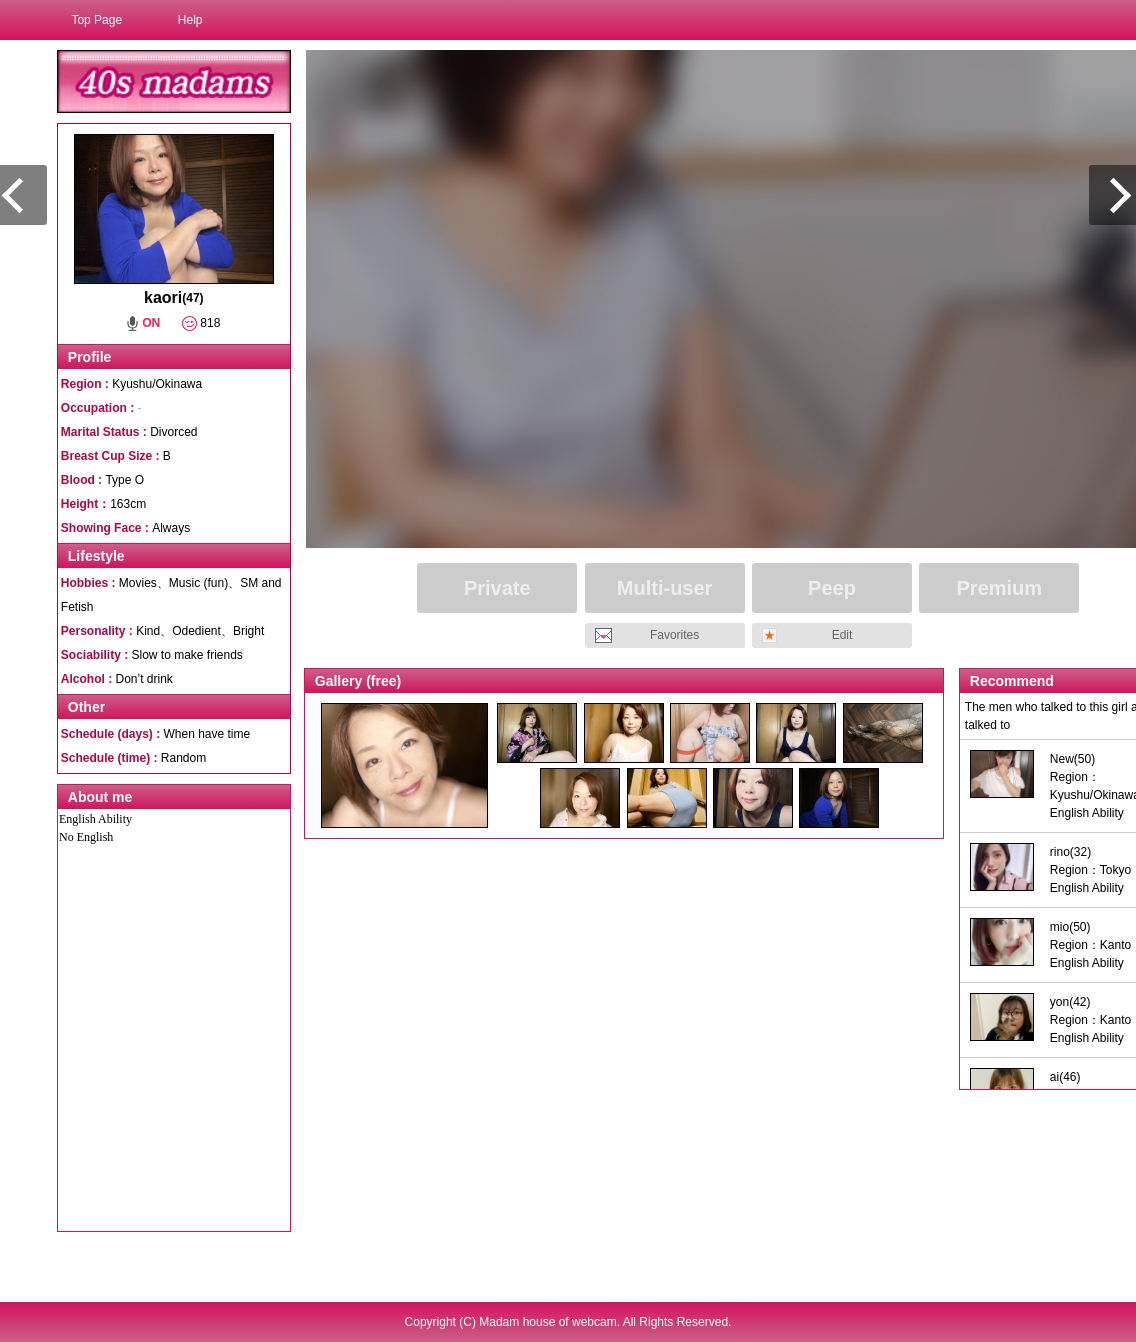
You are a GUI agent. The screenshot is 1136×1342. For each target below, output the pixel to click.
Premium (1000, 588)
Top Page (96, 20)
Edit (842, 635)
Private (497, 588)
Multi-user (665, 588)
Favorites (674, 635)
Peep (832, 588)
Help (190, 20)
